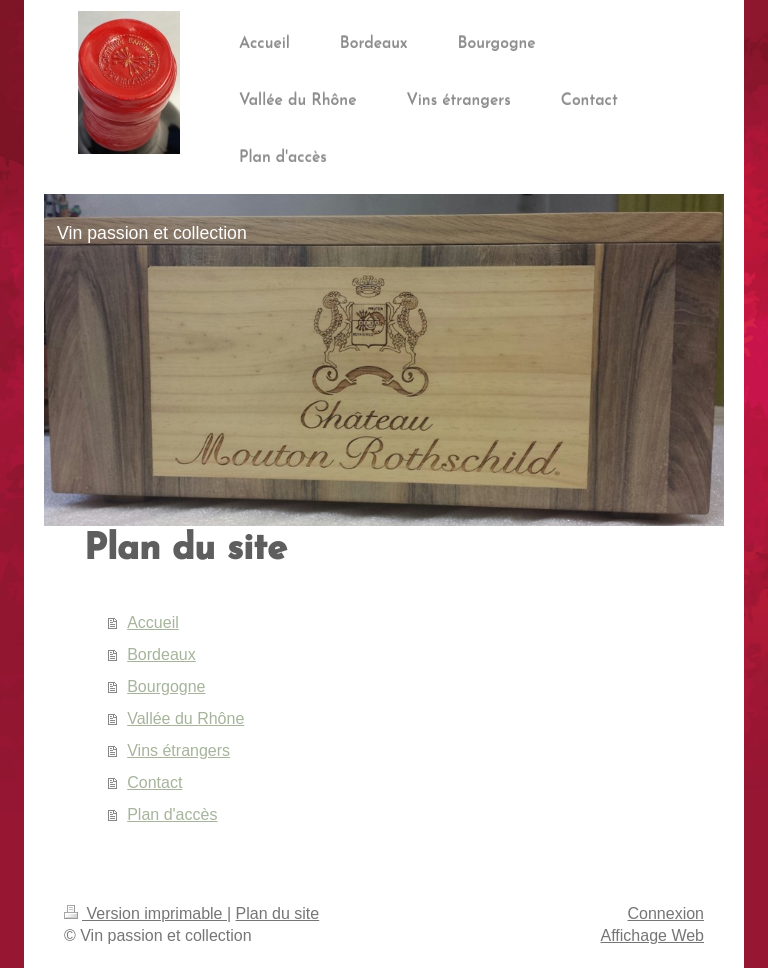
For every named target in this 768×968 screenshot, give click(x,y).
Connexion (666, 913)
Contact (154, 782)
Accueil (153, 622)
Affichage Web (652, 935)
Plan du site (278, 913)
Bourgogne (166, 686)
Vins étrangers (178, 750)
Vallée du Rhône (185, 718)
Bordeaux (161, 654)
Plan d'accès (172, 814)
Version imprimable (145, 913)
